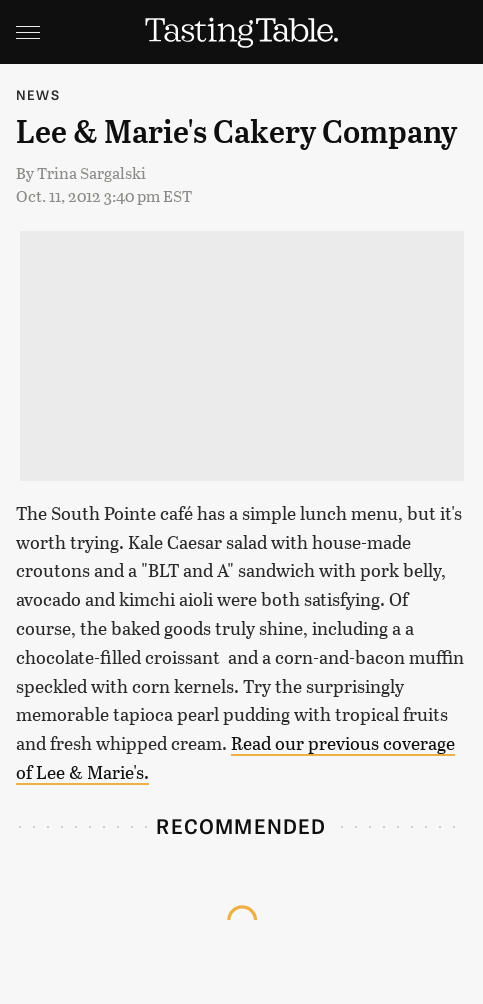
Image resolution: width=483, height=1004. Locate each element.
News (38, 94)
